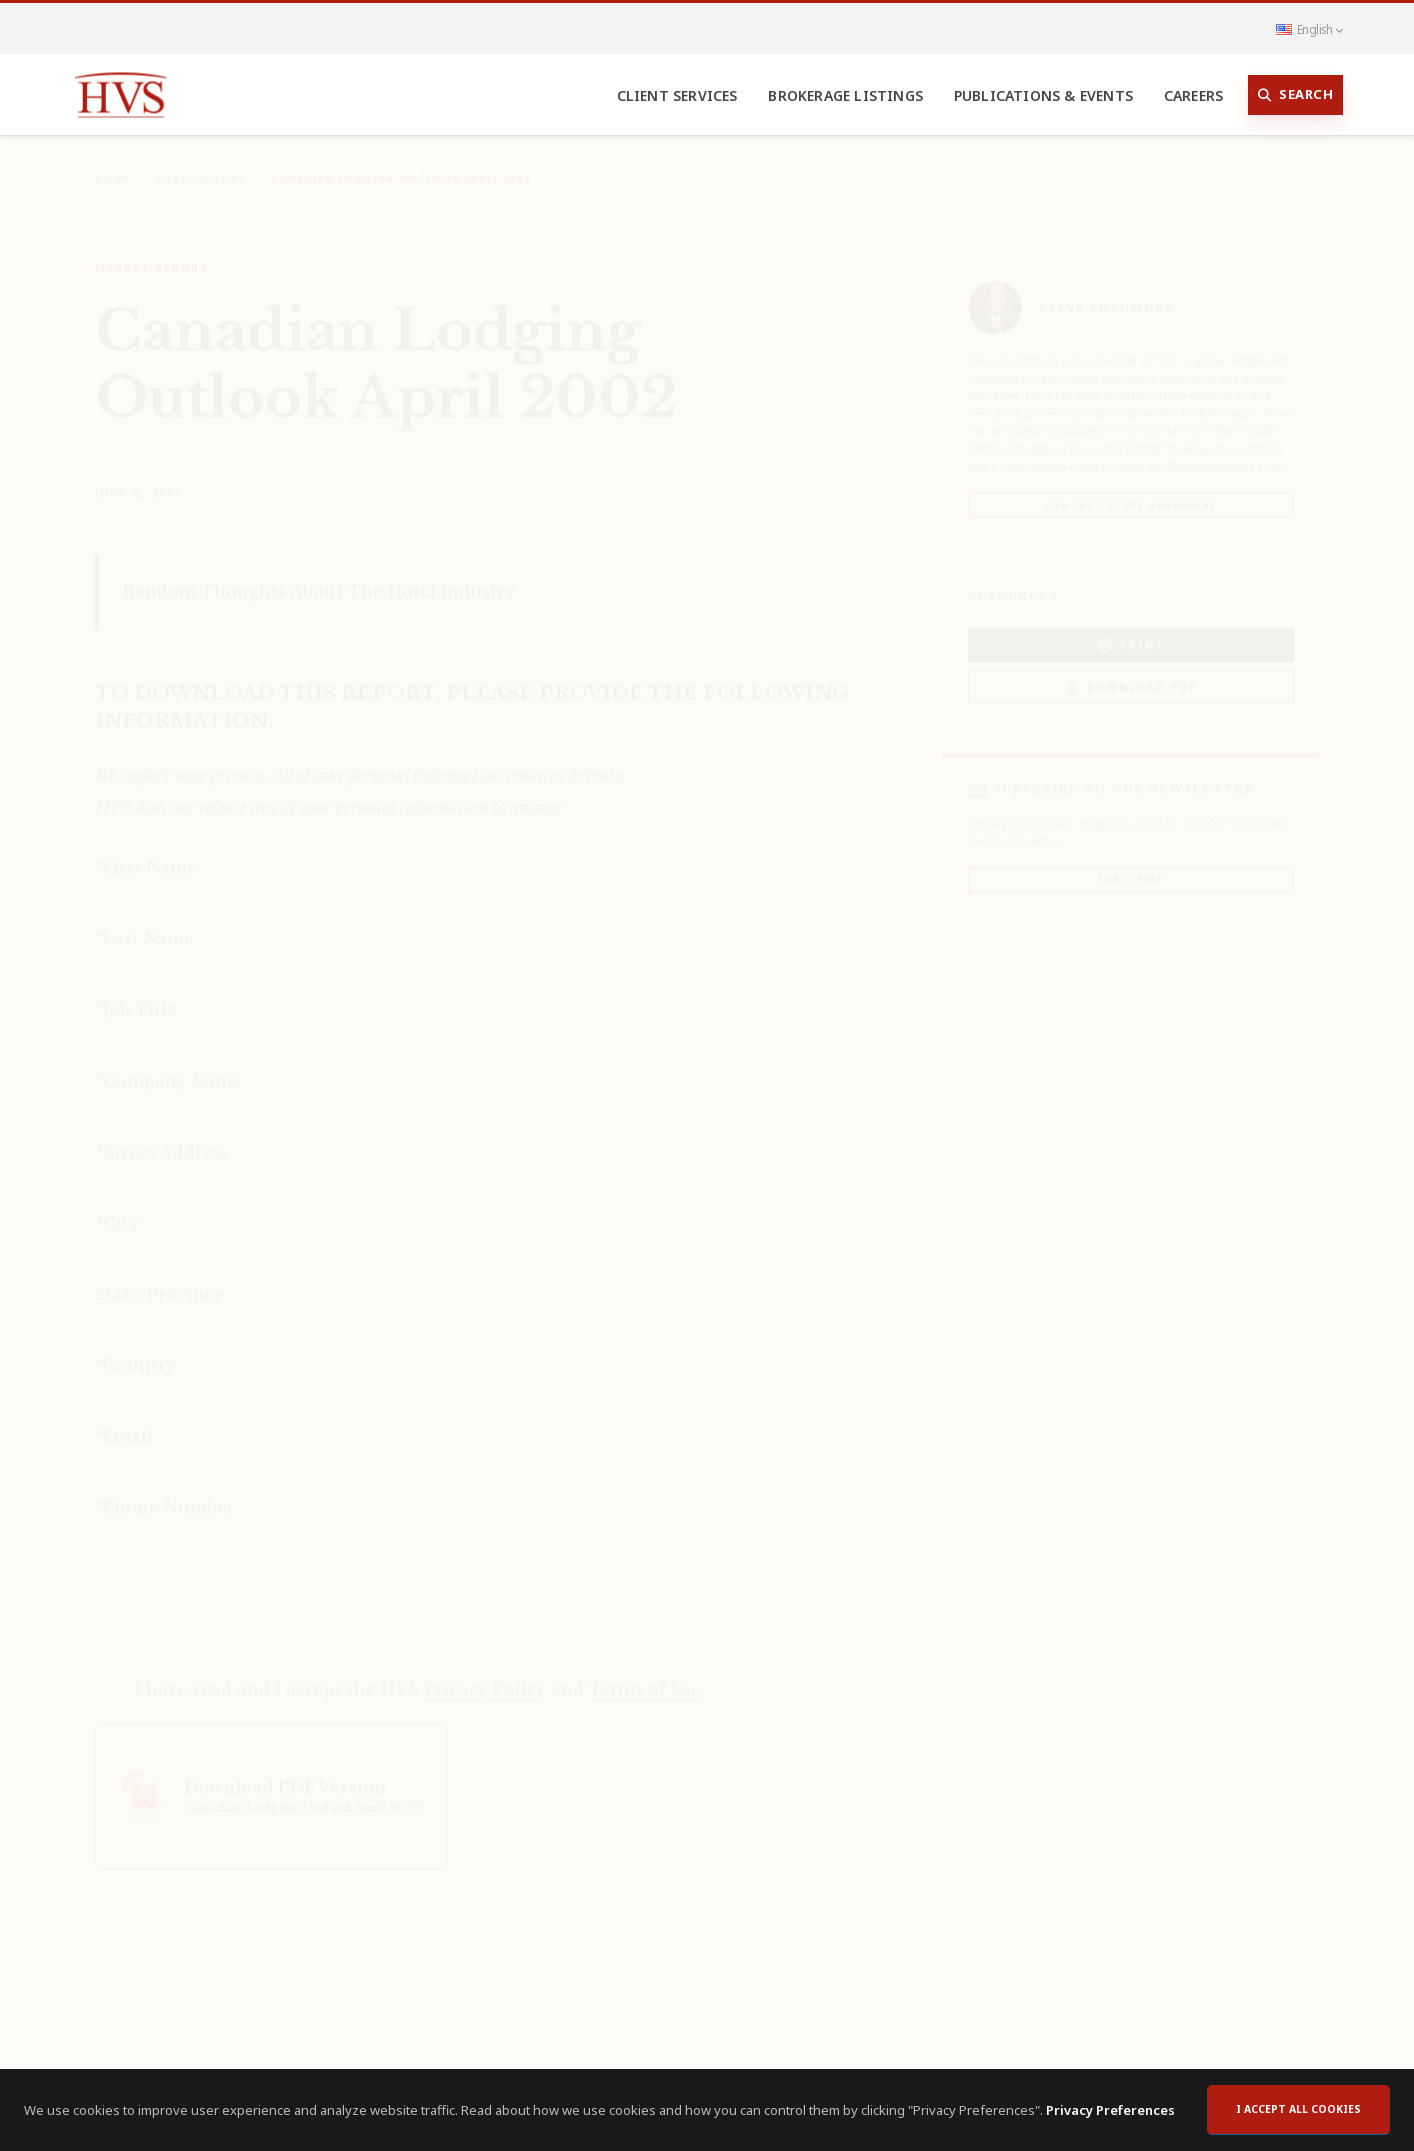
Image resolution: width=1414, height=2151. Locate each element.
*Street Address (162, 1138)
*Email (124, 1422)
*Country (135, 1351)
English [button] (1309, 29)
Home (113, 163)
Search (1296, 95)
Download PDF (1131, 673)
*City (117, 1209)
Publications (202, 163)
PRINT (1131, 631)
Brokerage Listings (845, 95)
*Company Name (168, 1067)
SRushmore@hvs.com (1221, 451)
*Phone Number (165, 1493)
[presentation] (247, 1604)
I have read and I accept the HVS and (418, 1675)
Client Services (677, 95)
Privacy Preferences (1110, 2110)
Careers (1193, 95)
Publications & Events (1043, 95)
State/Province (159, 1280)
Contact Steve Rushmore (1131, 490)
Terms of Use (645, 1675)
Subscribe (1130, 864)
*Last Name (144, 924)
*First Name (146, 853)
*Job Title (136, 995)
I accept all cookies (1298, 2109)
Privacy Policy (485, 1675)
